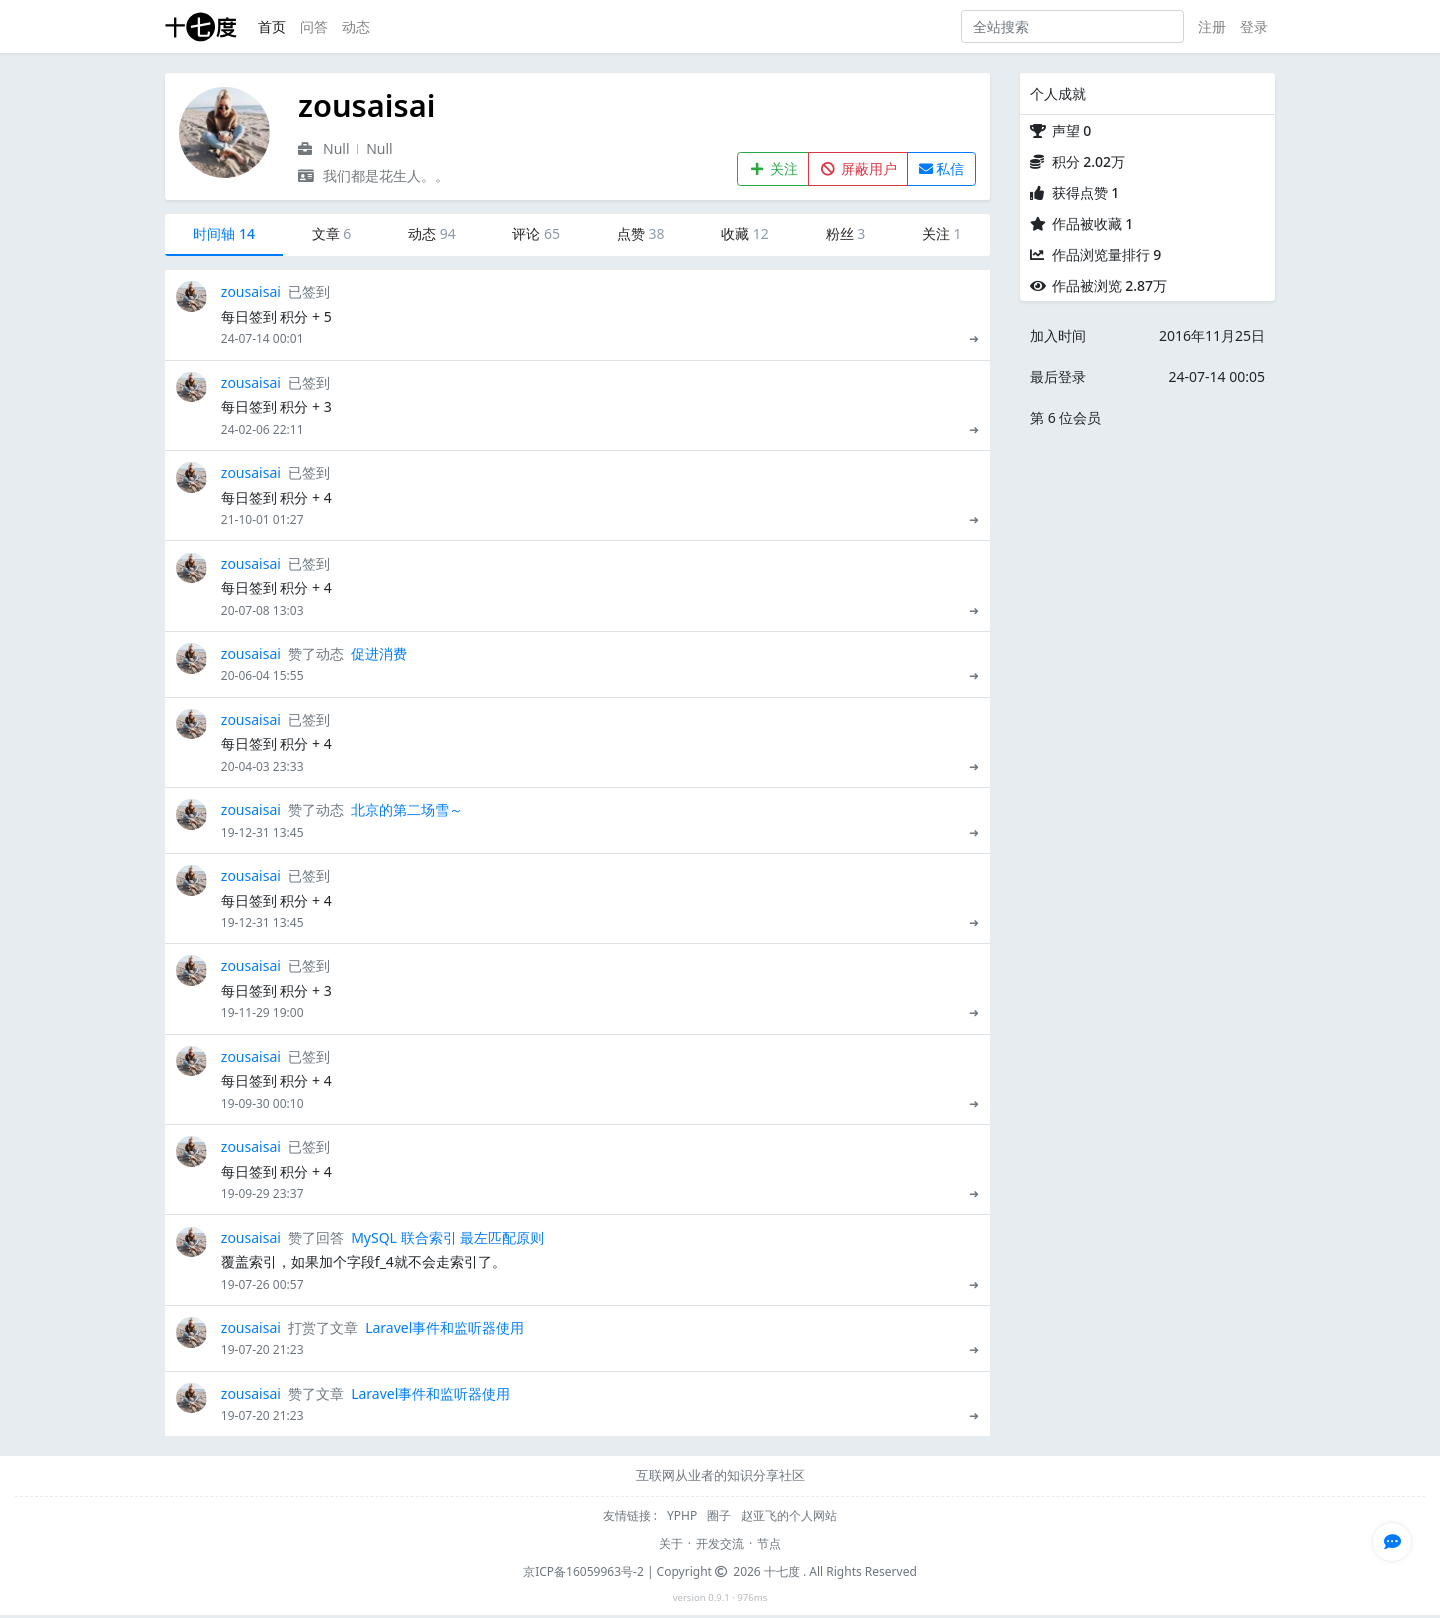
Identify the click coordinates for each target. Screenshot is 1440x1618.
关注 (773, 168)
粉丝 (846, 233)
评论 (536, 233)
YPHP (683, 1515)
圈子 (720, 1515)
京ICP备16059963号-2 (583, 1571)
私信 (942, 168)
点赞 (641, 233)
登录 (1254, 26)
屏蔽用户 (858, 168)
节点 (769, 1543)
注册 (1212, 26)
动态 (356, 26)
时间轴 (224, 233)
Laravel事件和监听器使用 (444, 1327)
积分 (1088, 161)
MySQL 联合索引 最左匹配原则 (447, 1237)
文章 (332, 233)
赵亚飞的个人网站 (789, 1515)
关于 (671, 1543)
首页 (272, 26)
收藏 (745, 233)
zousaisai (251, 291)
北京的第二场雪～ (407, 809)
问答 (314, 26)
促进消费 (379, 653)
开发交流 (720, 1543)
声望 (1072, 130)
